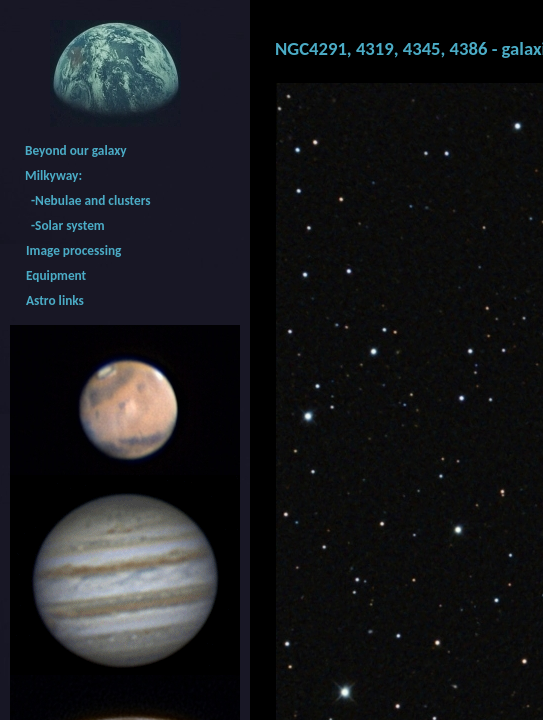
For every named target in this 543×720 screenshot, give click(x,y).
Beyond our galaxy (76, 150)
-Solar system (65, 225)
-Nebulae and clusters (88, 200)
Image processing (73, 250)
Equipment (56, 275)
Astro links (55, 300)
